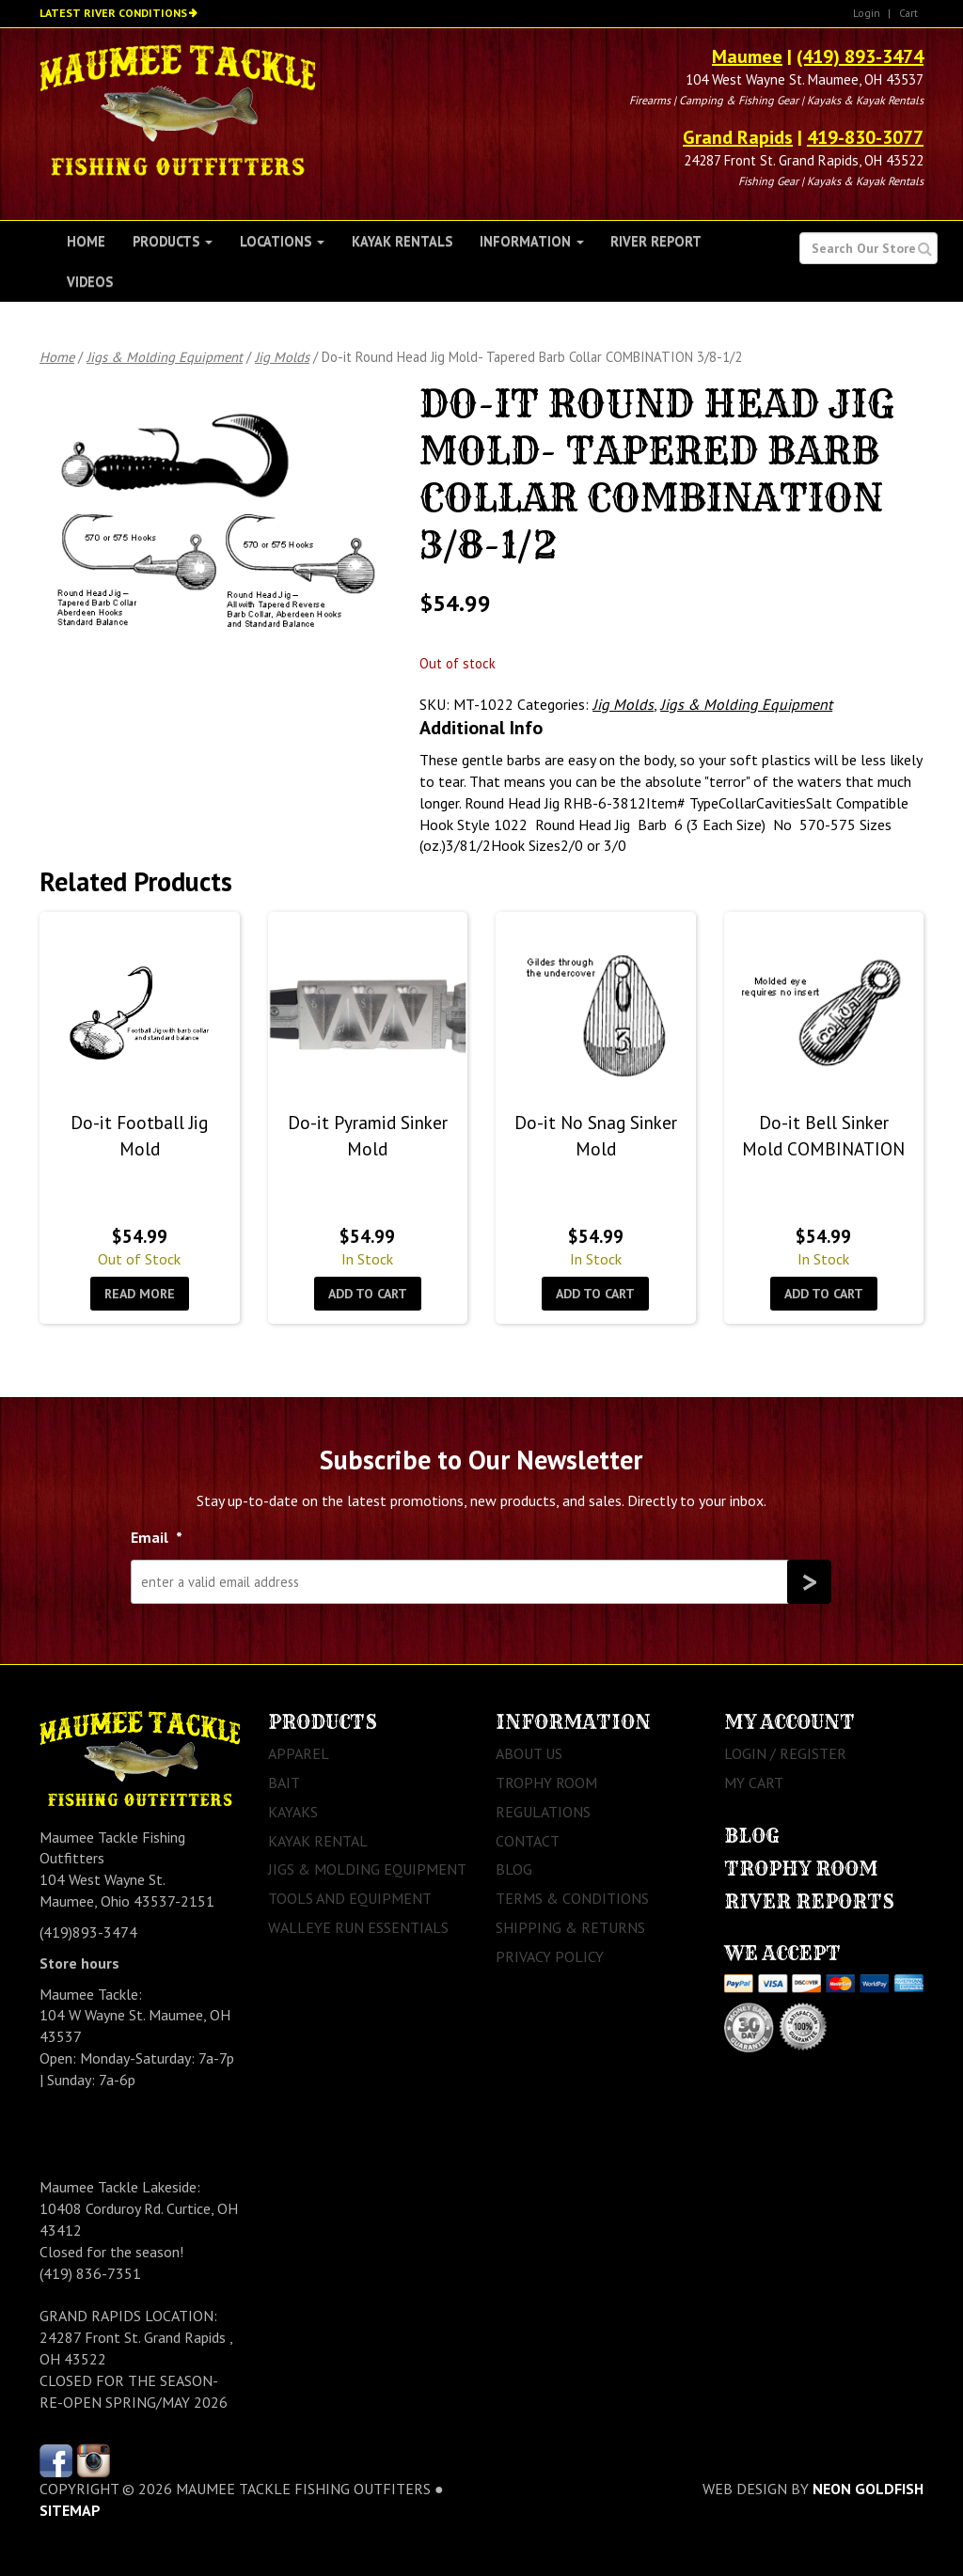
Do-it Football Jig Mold (139, 1134)
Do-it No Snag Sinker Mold (595, 1134)
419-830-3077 (865, 137)
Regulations (543, 1811)
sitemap (70, 2510)
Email (156, 1537)
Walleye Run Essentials (358, 1927)
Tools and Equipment (350, 1898)
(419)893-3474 (88, 1932)
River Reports (809, 1901)
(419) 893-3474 (860, 56)
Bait (284, 1782)
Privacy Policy (550, 1956)
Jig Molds (282, 357)
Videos (90, 282)
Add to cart (367, 1293)
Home (86, 241)
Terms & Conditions (572, 1898)
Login (866, 13)
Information (532, 241)
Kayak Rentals (402, 241)
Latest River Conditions (113, 13)
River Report (656, 241)
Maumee (747, 56)
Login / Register (785, 1753)
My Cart (753, 1782)
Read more (139, 1293)
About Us (529, 1753)
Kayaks (293, 1811)
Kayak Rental (318, 1840)
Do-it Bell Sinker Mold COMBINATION (823, 1134)
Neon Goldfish (868, 2488)
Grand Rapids (738, 137)
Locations (282, 241)
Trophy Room (546, 1782)
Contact (528, 1840)
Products (173, 241)
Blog (514, 1869)
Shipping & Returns (570, 1927)
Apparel (298, 1753)
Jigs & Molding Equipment (165, 357)
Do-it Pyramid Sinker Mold (368, 1134)
